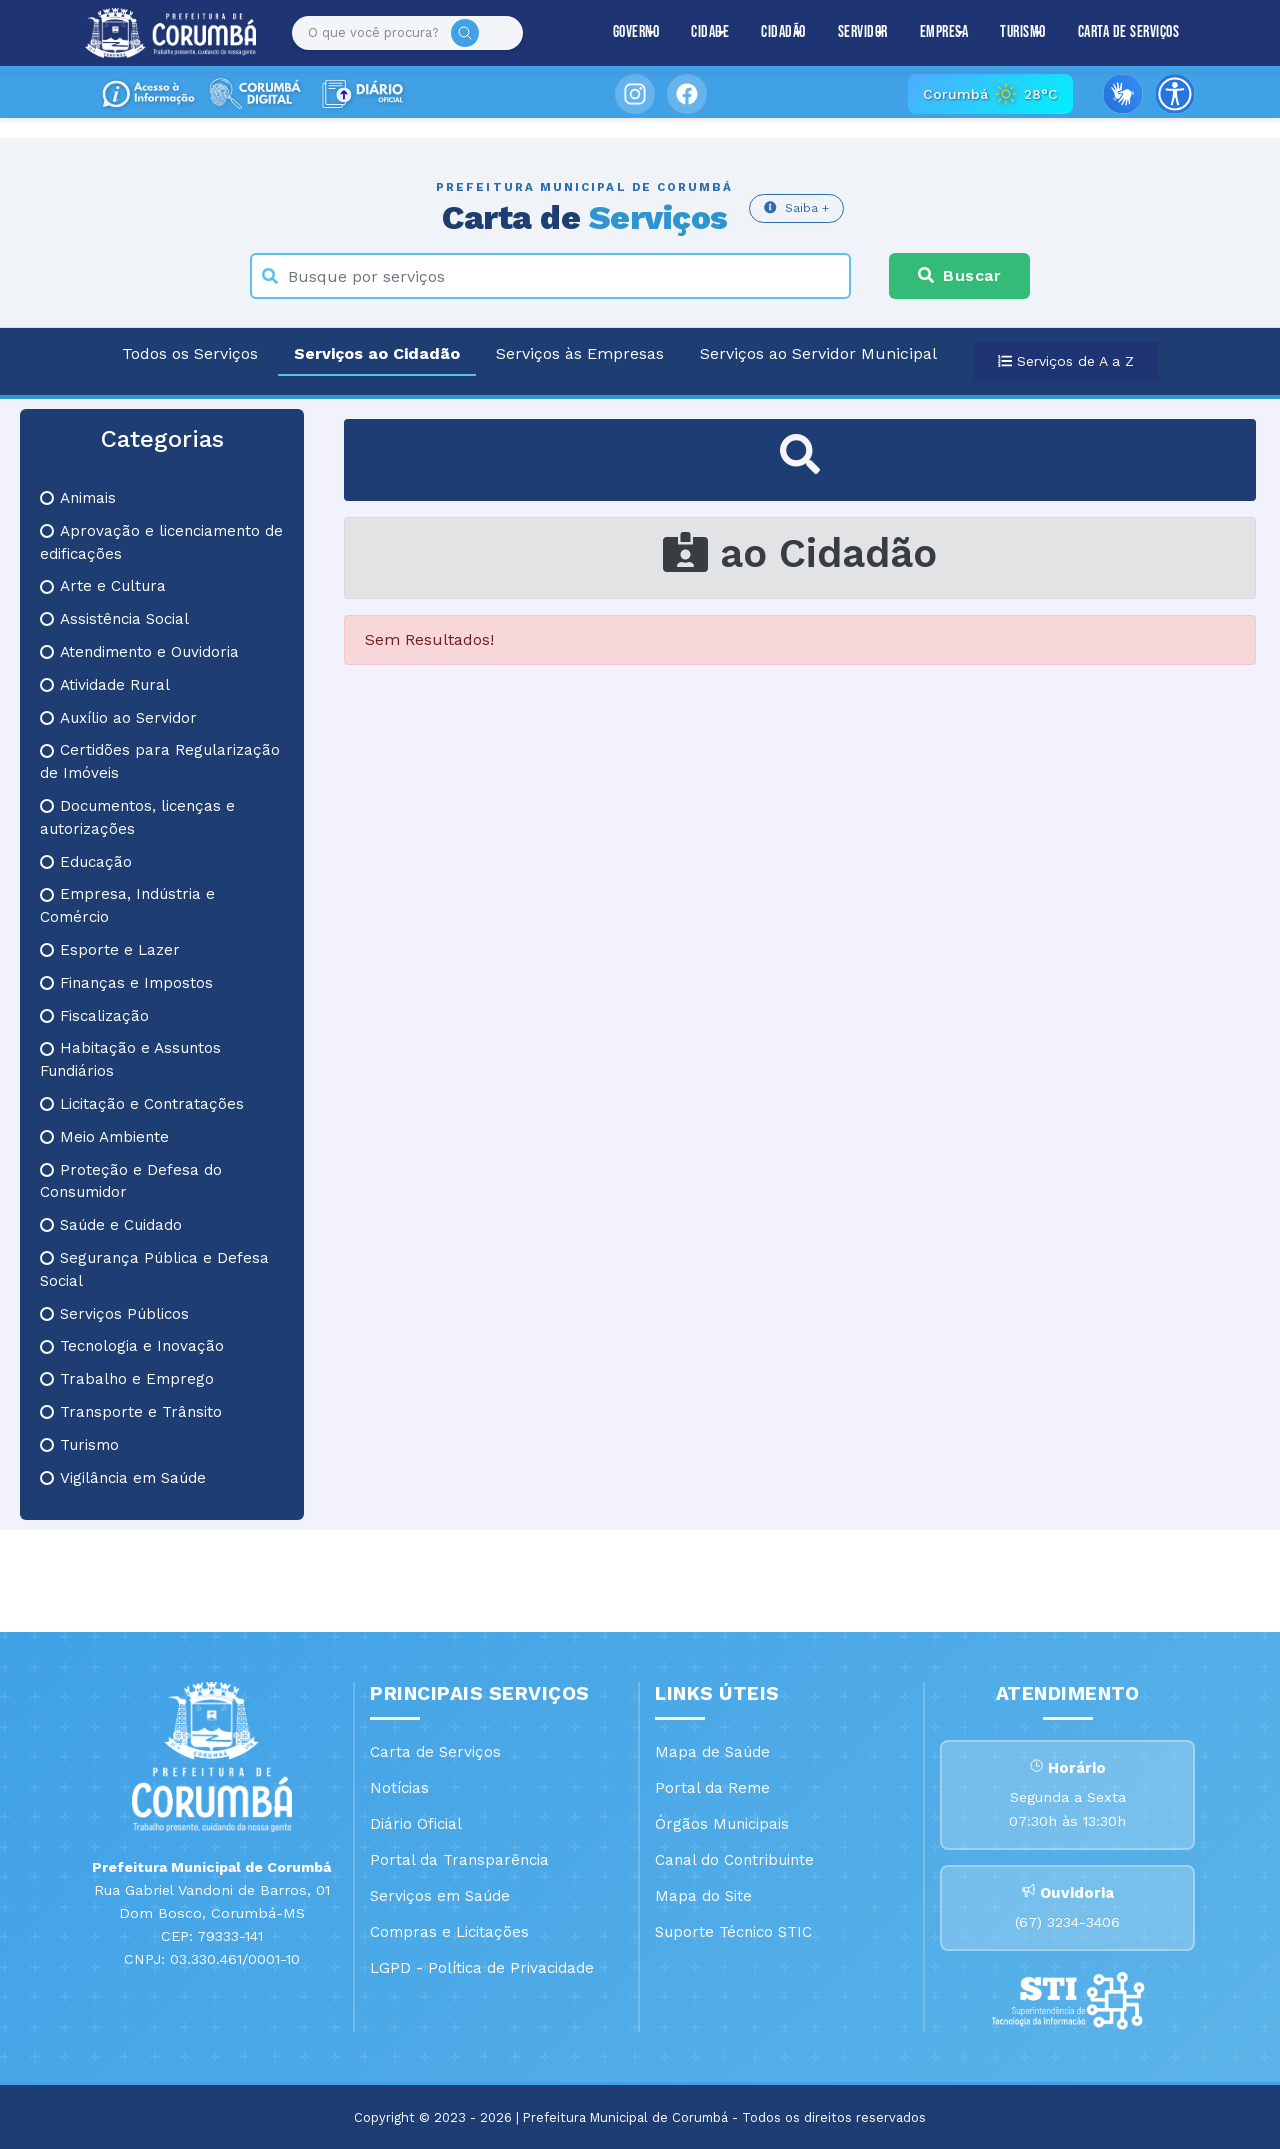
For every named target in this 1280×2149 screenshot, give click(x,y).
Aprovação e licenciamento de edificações (161, 542)
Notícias (399, 1788)
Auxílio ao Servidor (118, 718)
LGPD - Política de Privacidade (482, 1968)
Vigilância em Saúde (123, 1478)
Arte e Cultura (103, 586)
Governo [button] (636, 32)
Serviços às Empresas (580, 353)
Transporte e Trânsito (131, 1412)
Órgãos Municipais (722, 1824)
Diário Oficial (416, 1824)
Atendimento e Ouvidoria (139, 652)
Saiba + (796, 207)
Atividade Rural (105, 685)
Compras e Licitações (449, 1932)
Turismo (79, 1445)
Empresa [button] (944, 32)
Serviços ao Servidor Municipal (818, 353)
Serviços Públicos (114, 1314)
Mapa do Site (703, 1896)
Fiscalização (94, 1016)
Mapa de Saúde (712, 1752)
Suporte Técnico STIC (733, 1932)
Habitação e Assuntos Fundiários (130, 1059)
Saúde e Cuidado (111, 1225)
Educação (86, 862)
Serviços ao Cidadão (377, 353)
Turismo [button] (1023, 32)
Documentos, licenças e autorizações (137, 817)
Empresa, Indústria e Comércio (127, 905)
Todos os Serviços (190, 353)
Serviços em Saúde (440, 1896)
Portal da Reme (712, 1788)
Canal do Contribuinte (734, 1860)
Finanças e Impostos (126, 983)
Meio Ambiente (104, 1137)
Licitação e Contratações (142, 1104)
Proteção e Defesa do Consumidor (131, 1181)
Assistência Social (114, 619)
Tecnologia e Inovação (132, 1346)
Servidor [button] (863, 32)
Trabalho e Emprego (127, 1379)
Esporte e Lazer (110, 950)
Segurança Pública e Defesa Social (154, 1269)
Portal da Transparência (459, 1860)
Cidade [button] (710, 32)
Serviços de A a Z (1066, 361)
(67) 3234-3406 (1067, 1922)
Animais (78, 498)
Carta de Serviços (1129, 32)
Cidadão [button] (783, 32)
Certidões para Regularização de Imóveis (160, 761)
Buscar (959, 275)
